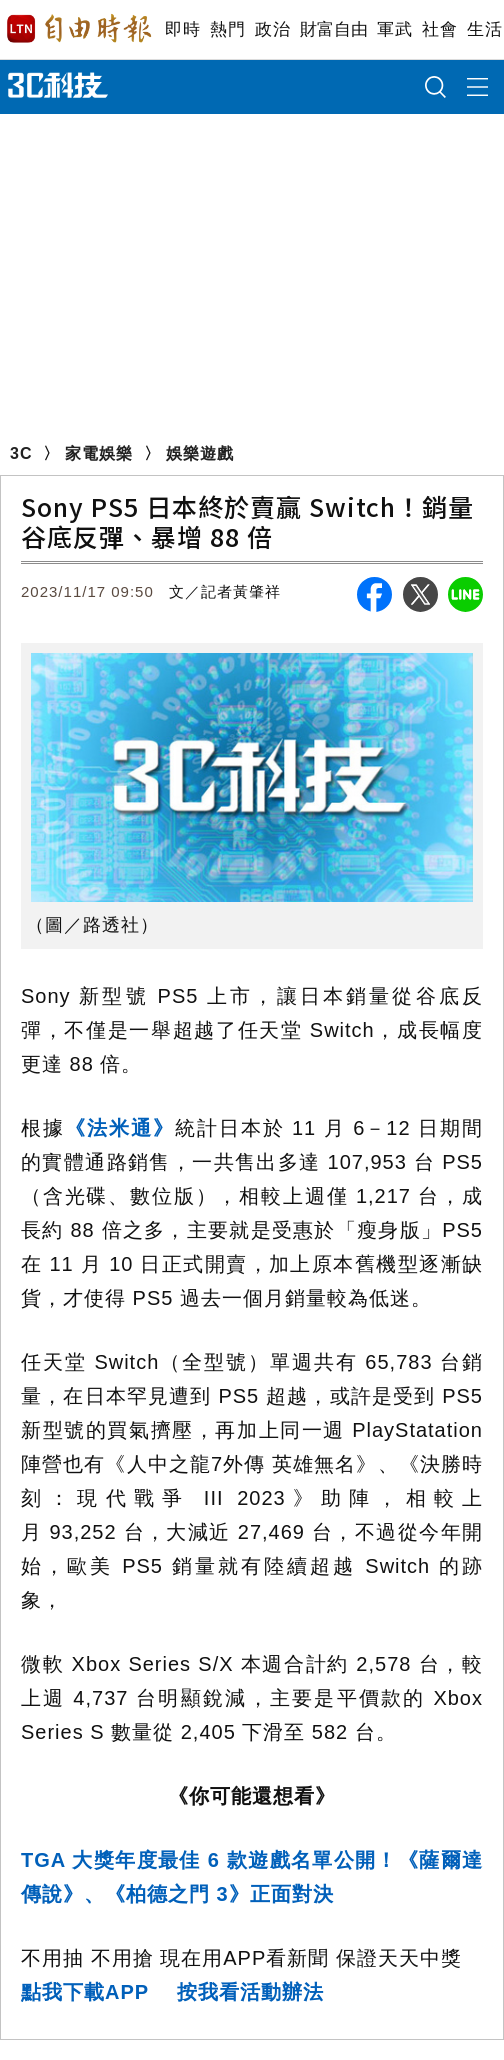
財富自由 (333, 29)
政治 (272, 29)
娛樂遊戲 (200, 453)
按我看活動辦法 (250, 1992)
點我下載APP (85, 1992)
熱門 (227, 29)
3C (21, 453)
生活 (484, 29)
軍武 (394, 29)
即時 (182, 29)
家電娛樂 (99, 453)
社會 (439, 29)
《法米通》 (120, 1128)
